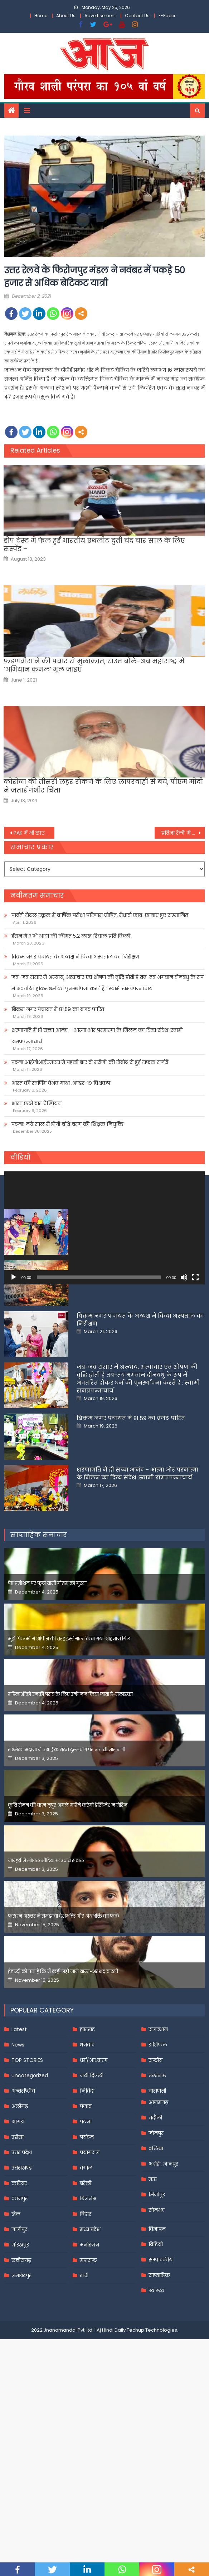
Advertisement (100, 16)
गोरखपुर (20, 2357)
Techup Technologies (152, 2442)
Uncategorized (29, 2188)
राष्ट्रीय (155, 2172)
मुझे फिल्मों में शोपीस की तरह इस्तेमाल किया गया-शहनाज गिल (69, 1751)
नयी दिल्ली (91, 2188)
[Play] (13, 1277)
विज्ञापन (157, 2341)
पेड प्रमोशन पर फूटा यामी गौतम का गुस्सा (47, 1696)
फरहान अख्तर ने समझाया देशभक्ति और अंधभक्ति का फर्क (63, 2028)
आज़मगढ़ (158, 2215)
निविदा (87, 2203)
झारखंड (87, 2142)
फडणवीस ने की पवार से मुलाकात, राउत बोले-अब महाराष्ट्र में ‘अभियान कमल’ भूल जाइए (94, 665)
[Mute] (184, 1277)
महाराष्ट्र (88, 2372)
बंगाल (86, 2280)
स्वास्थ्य (156, 2403)
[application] (104, 1227)
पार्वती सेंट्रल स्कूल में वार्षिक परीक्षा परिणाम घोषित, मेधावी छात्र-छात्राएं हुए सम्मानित (99, 915)
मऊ (153, 2292)
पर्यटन (87, 2249)
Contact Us (137, 16)
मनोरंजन (89, 2357)
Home (40, 16)
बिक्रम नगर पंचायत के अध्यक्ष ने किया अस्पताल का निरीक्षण (75, 956)
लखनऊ (157, 2188)
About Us (66, 16)
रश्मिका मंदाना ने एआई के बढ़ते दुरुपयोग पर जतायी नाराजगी (66, 1862)
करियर (19, 2295)
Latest (19, 2142)
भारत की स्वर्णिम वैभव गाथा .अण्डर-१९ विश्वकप (60, 1083)
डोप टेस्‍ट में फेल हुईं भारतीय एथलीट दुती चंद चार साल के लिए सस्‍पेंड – (94, 544)
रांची (84, 2388)
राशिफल (158, 2157)
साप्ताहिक (159, 2387)
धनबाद (87, 2157)
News (17, 2157)
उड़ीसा (17, 2249)
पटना (86, 2234)
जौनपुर (156, 2245)
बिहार (85, 2326)
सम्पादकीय (160, 2372)
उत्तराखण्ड (21, 2280)
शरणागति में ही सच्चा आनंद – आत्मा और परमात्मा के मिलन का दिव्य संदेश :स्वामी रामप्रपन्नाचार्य (97, 1035)
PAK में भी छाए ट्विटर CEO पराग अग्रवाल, (34, 832)
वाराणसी (157, 2203)
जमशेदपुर (21, 2388)
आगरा (17, 2234)
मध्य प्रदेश (90, 2342)
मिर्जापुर (157, 2307)
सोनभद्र (157, 2322)
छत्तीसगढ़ (21, 2372)
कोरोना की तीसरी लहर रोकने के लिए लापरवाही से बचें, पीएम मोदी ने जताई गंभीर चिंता (103, 785)
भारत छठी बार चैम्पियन (36, 1103)
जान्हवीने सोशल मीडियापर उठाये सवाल (46, 1973)
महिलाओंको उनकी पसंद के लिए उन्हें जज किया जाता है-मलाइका (70, 1807)
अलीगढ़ (19, 2219)
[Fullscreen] (195, 1277)
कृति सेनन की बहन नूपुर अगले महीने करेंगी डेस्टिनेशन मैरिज (67, 1917)
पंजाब (86, 2219)
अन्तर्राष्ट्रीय (23, 2203)
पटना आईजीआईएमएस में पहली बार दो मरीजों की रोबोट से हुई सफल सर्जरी (89, 1062)
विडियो (156, 2357)
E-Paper (167, 16)
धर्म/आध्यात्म (93, 2172)
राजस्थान (158, 2142)
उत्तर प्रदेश (21, 2265)
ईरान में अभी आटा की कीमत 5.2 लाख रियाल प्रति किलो (70, 936)
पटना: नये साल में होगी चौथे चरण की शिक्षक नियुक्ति (67, 1124)
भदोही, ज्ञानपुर (163, 2276)
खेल (15, 2326)
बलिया (156, 2261)
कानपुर (19, 2311)
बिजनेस (88, 2311)
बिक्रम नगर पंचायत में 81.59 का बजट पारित (57, 1009)
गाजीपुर (19, 2342)
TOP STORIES (27, 2172)
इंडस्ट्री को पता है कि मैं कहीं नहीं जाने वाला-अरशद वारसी (63, 2084)
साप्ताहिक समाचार (38, 1647)
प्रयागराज (89, 2265)
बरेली (85, 2295)
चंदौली (155, 2230)
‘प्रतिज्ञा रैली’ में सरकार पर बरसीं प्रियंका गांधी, (182, 832)
